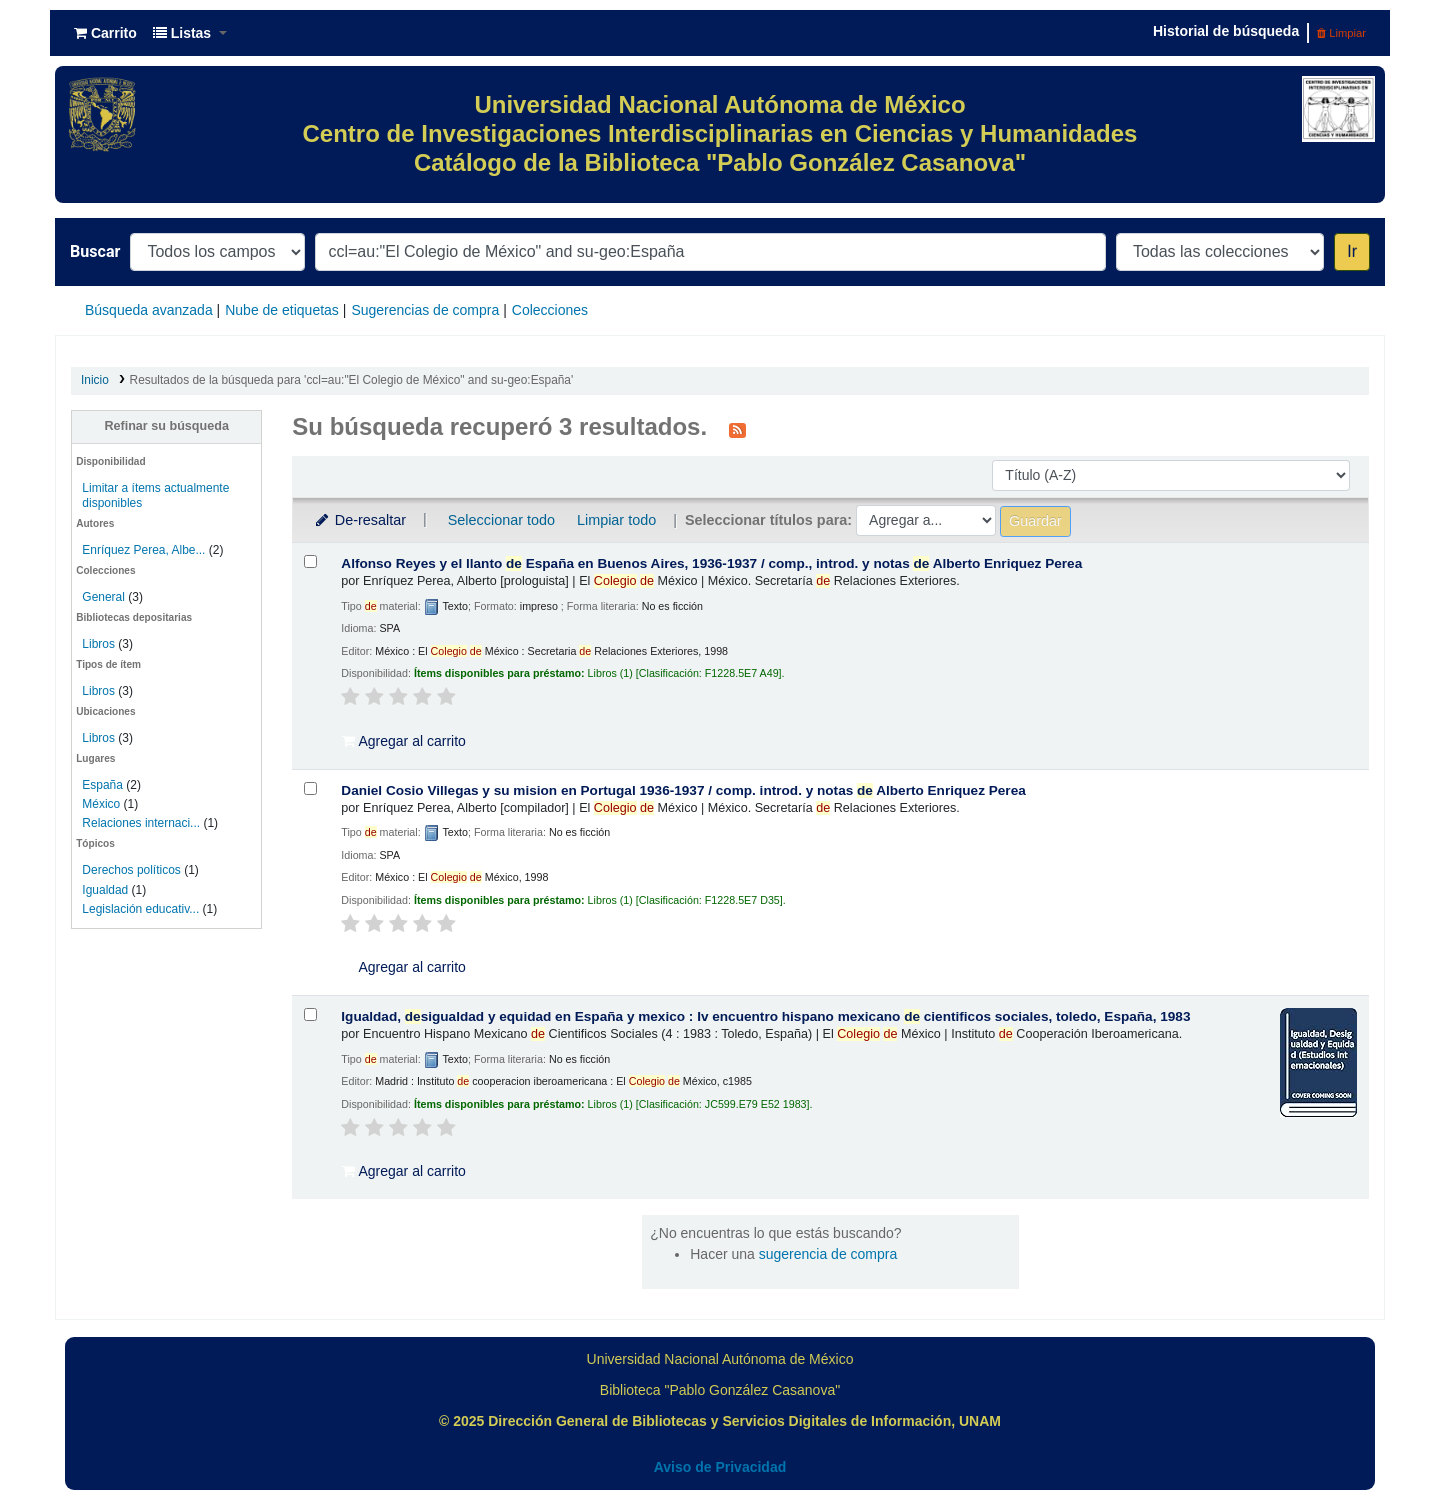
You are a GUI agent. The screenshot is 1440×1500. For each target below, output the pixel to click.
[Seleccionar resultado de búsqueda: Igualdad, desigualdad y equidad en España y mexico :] (310, 1014)
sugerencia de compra (828, 1254)
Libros (98, 644)
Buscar (95, 251)
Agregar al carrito (404, 741)
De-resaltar (359, 520)
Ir (1352, 251)
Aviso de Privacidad (720, 1467)
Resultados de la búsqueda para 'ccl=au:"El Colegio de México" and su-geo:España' (352, 380)
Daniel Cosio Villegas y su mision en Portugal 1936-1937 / (683, 790)
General (105, 597)
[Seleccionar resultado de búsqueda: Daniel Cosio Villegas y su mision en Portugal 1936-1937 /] (310, 788)
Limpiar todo (616, 520)
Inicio (95, 380)
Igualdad (105, 890)
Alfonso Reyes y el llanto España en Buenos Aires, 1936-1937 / (711, 563)
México (101, 804)
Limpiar (1341, 33)
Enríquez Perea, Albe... (143, 550)
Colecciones (550, 310)
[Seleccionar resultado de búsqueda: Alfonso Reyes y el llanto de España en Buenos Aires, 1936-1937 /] (310, 561)
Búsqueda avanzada (149, 310)
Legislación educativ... (140, 909)
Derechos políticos (131, 870)
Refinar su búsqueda (166, 426)
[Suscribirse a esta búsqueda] (737, 429)
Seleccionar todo (501, 520)
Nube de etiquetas (282, 310)
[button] (105, 33)
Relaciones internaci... (141, 823)
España (102, 785)
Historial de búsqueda (1226, 31)
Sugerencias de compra (425, 310)
